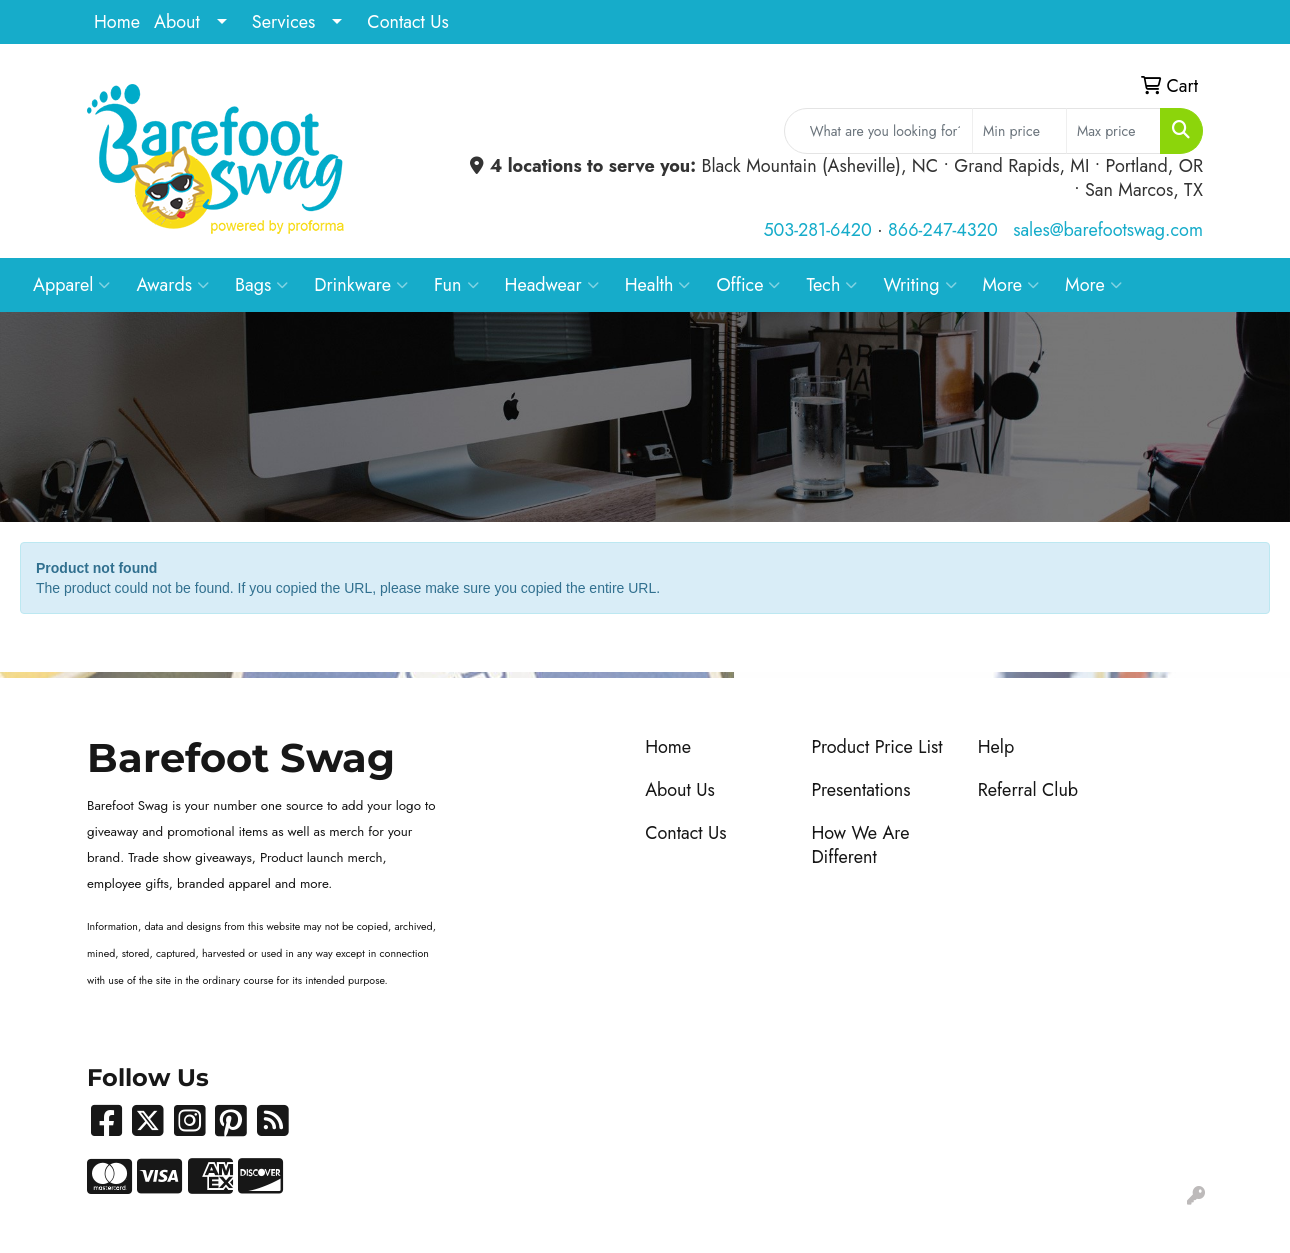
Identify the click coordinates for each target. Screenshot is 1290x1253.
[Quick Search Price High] (1113, 131)
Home (117, 22)
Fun (456, 285)
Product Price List (876, 747)
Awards (172, 285)
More (1011, 285)
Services (284, 22)
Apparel (71, 285)
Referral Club (1028, 790)
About (177, 22)
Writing (919, 285)
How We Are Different (860, 845)
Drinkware (361, 285)
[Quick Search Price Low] (1019, 131)
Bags (261, 285)
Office (748, 285)
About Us (680, 790)
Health (658, 285)
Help (996, 747)
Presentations (860, 790)
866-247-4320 (943, 230)
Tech (831, 285)
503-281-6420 (817, 230)
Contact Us (407, 22)
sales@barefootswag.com (1108, 230)
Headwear (552, 285)
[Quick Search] (878, 131)
